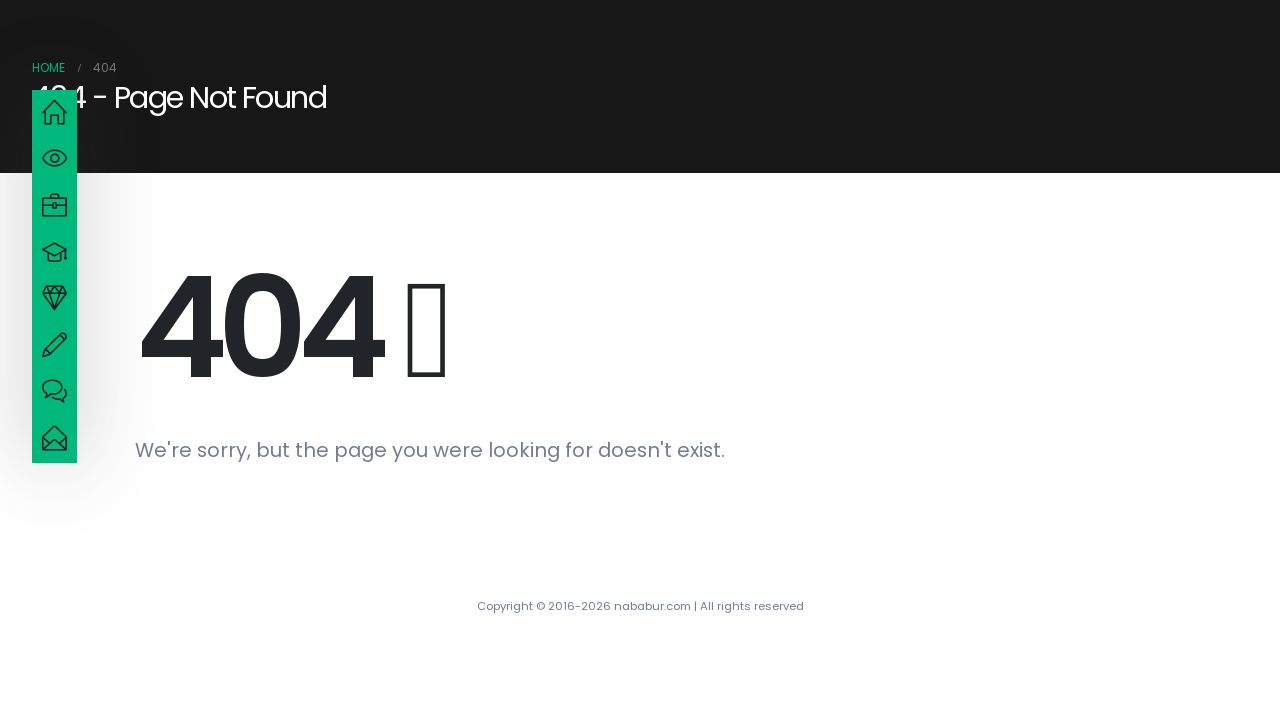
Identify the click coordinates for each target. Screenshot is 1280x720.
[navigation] (54, 113)
